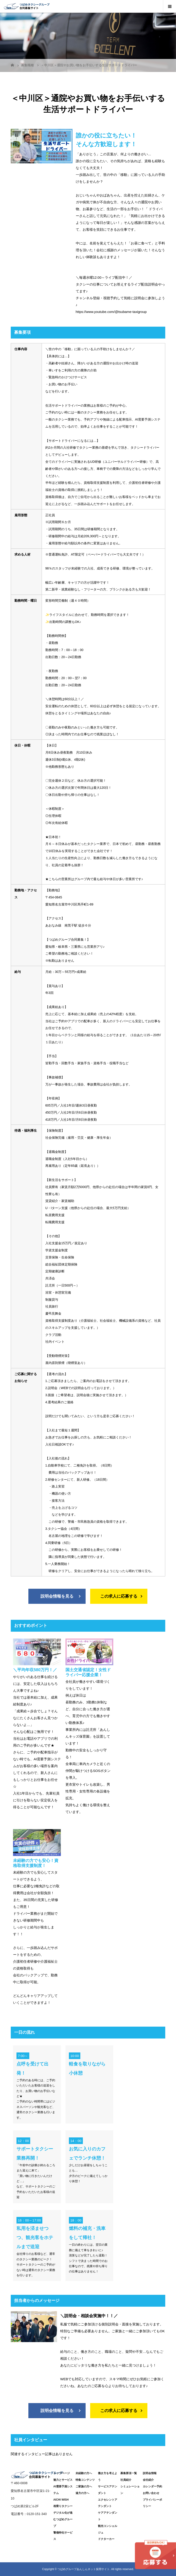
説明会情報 (150, 2473)
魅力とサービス (63, 2479)
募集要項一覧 (128, 2473)
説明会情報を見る (57, 1596)
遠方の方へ (82, 2493)
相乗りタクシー (63, 2506)
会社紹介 (148, 2479)
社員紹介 (125, 2479)
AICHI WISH (61, 2499)
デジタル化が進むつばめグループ (63, 2519)
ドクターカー (106, 2539)
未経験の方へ (84, 2473)
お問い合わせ (151, 2493)
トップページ (61, 2473)
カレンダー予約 (152, 2486)
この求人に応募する (118, 1596)
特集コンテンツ (85, 2479)
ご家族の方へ (84, 2486)
